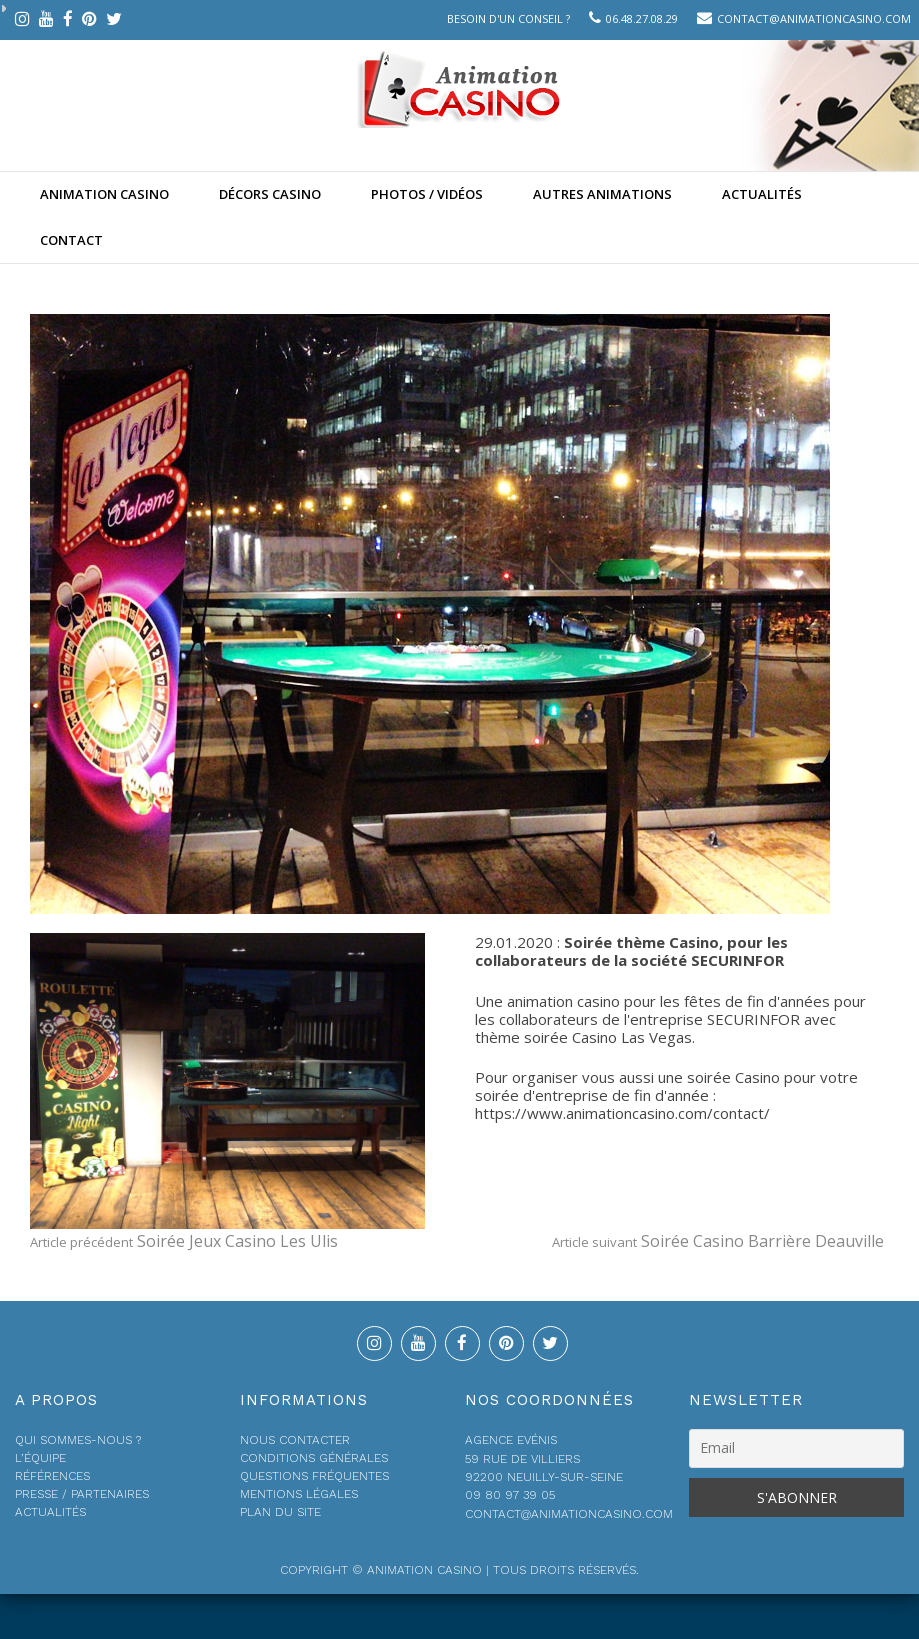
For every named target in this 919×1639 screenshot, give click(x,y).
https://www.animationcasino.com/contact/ (622, 1113)
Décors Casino (270, 194)
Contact (71, 240)
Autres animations (602, 194)
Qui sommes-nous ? (78, 1440)
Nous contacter (295, 1440)
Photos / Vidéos (427, 194)
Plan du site (280, 1512)
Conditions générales (314, 1458)
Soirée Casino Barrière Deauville (718, 1241)
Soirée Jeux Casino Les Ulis (184, 1241)
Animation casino (104, 194)
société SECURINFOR (707, 960)
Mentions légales (299, 1494)
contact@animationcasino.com (814, 18)
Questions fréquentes (314, 1476)
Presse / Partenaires (82, 1494)
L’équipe (40, 1458)
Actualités (762, 194)
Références (52, 1476)
